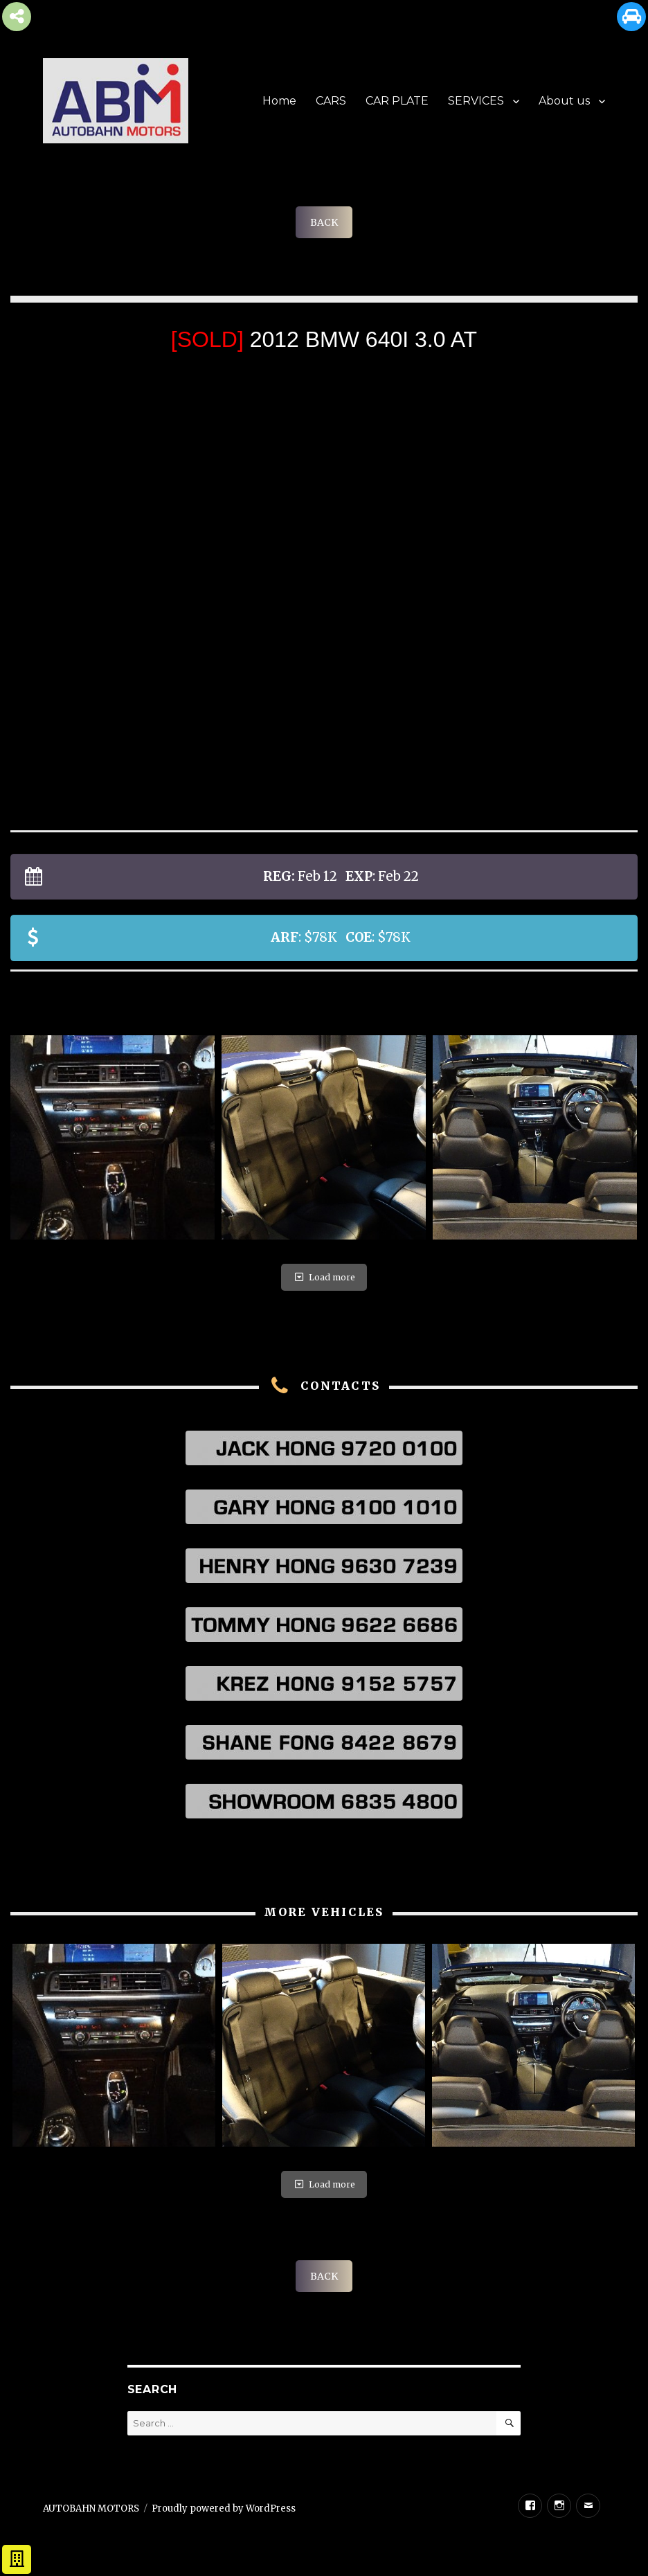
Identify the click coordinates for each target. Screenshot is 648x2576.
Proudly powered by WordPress (224, 2508)
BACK (324, 222)
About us (564, 100)
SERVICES (476, 100)
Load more (324, 1277)
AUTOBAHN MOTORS (91, 2508)
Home (279, 100)
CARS (331, 100)
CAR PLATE (397, 100)
